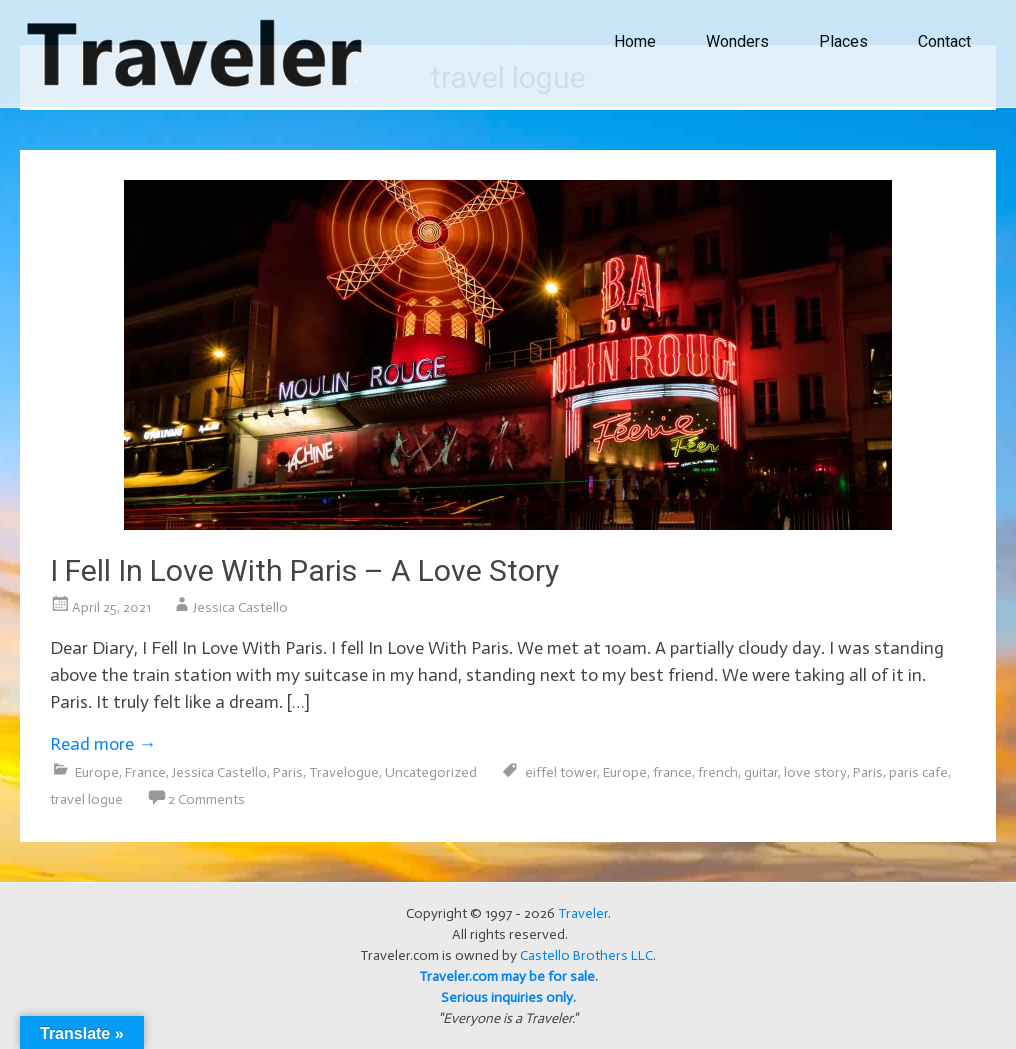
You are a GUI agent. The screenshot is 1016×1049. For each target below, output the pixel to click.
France (145, 772)
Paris (288, 772)
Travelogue (344, 772)
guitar (761, 772)
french (718, 772)
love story (815, 772)
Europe (97, 772)
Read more (103, 744)
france (672, 772)
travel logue (86, 799)
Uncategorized (431, 772)
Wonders (737, 41)
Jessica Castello (240, 607)
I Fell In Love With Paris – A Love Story (304, 570)
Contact (944, 41)
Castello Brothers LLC (586, 955)
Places (843, 41)
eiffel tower (561, 772)
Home (635, 41)
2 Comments (206, 799)
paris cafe (918, 772)
